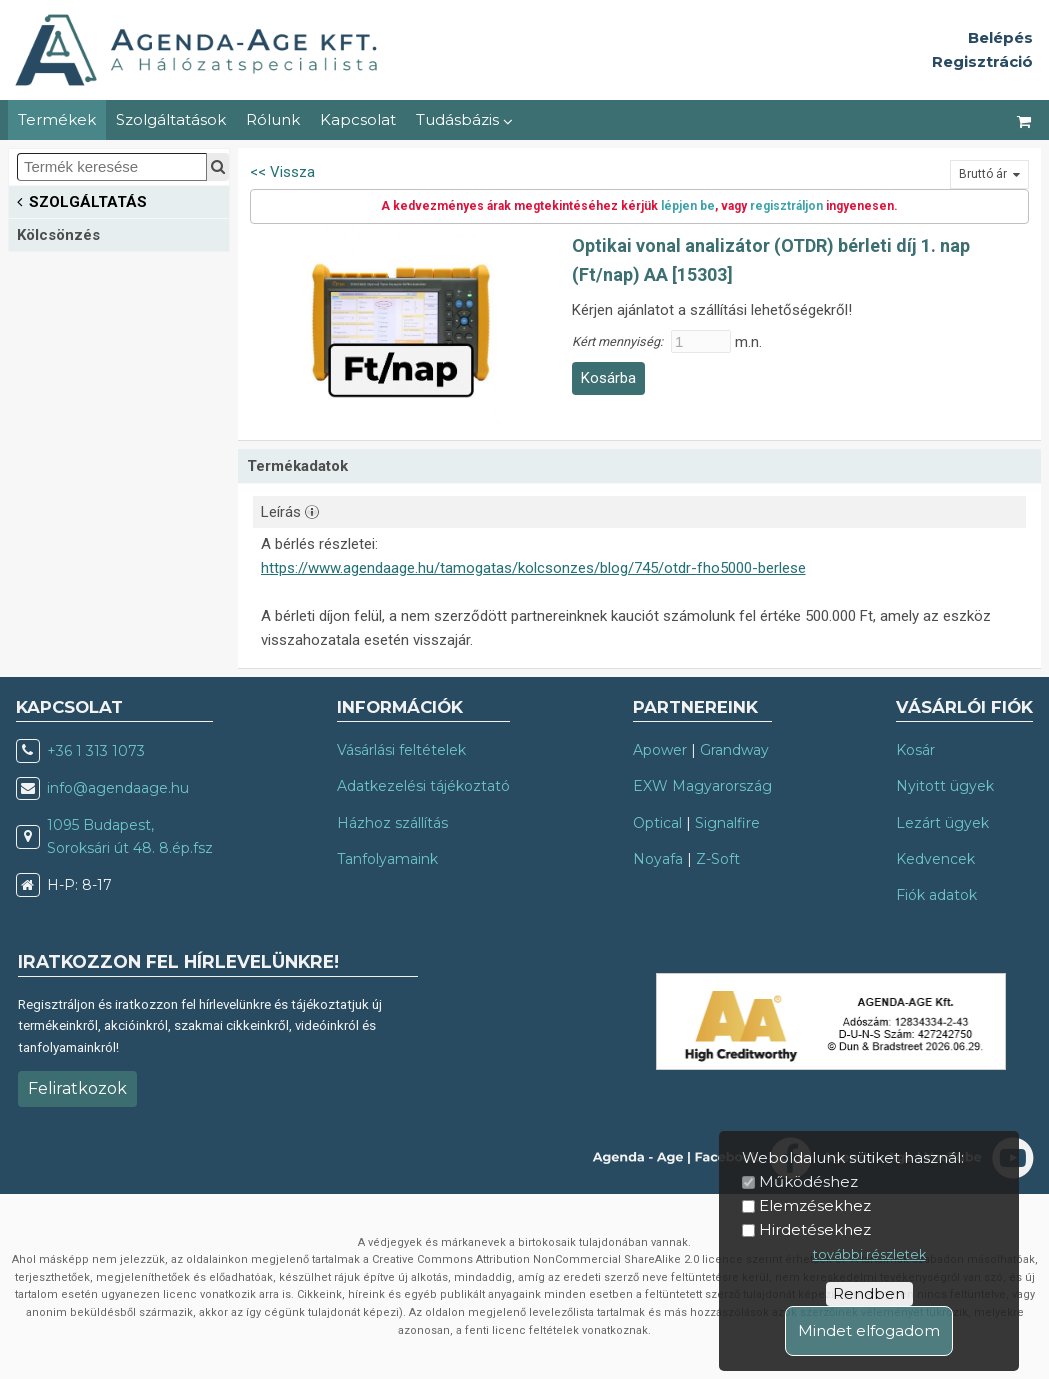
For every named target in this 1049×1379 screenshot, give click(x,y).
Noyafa (658, 859)
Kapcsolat (358, 119)
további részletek (869, 1254)
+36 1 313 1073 (96, 751)
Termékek (57, 119)
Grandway (734, 750)
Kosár (915, 750)
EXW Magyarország (702, 786)
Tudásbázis (464, 119)
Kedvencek (935, 859)
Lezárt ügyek (942, 823)
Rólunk (273, 119)
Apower (660, 750)
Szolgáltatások (171, 119)
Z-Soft (718, 859)
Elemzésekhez (815, 1205)
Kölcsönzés (58, 235)
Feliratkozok (77, 1088)
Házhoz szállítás (392, 823)
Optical (657, 823)
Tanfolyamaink (387, 859)
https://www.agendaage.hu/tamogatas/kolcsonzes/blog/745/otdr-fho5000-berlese (533, 568)
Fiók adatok (936, 895)
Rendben (869, 1293)
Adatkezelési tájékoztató (423, 786)
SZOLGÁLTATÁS (82, 200)
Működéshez (808, 1181)
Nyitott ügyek (945, 786)
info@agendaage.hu (118, 788)
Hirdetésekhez (815, 1229)
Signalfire (727, 823)
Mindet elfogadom (869, 1330)
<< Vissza (282, 172)
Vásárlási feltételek (401, 750)
